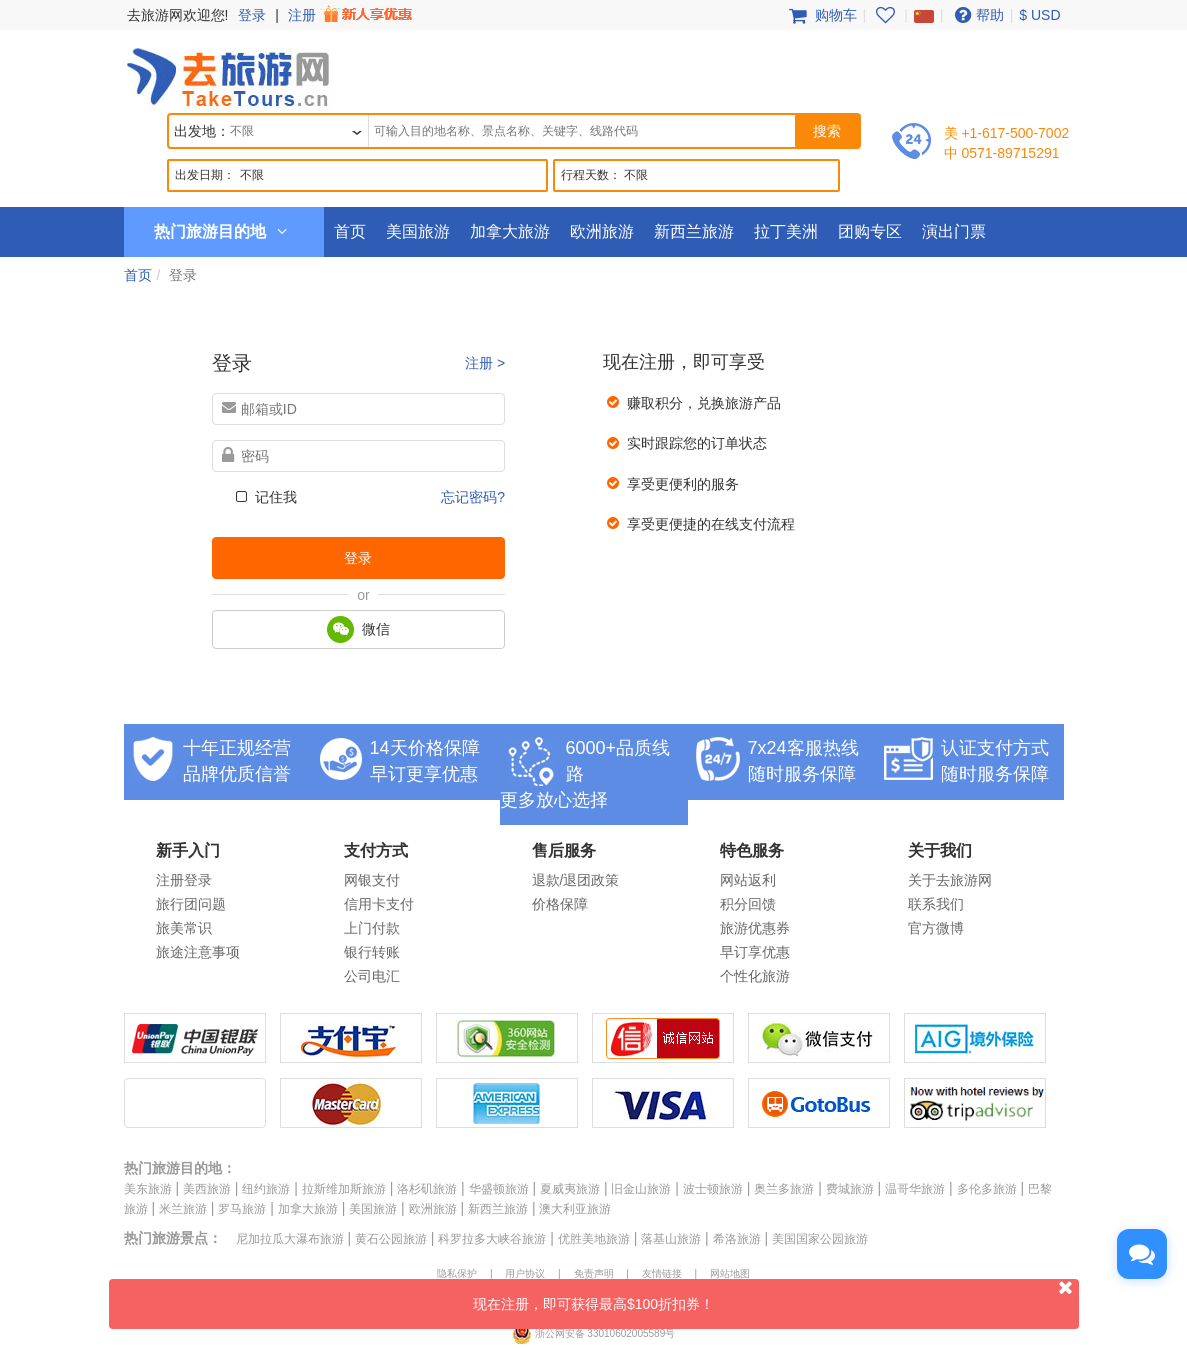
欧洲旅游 (602, 231)
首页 (350, 231)
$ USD (1039, 15)
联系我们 (936, 904)
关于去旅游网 (950, 880)
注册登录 (184, 880)
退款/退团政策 (576, 880)
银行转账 (372, 952)
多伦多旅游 (987, 1189)
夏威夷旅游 (570, 1189)
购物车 (821, 15)
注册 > (485, 363)
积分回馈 (748, 904)
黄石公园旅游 (391, 1239)
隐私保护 (457, 1273)
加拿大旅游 (510, 231)
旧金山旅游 (641, 1189)
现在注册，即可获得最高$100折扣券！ (776, 1295)
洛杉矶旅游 (427, 1189)
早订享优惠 (755, 952)
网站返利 (748, 880)
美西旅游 (207, 1189)
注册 (352, 15)
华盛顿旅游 (499, 1189)
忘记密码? (473, 497)
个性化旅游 (755, 976)
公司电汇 (372, 976)
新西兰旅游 (694, 231)
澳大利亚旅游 (575, 1209)
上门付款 (372, 928)
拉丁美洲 (786, 231)
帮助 (977, 15)
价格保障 (560, 904)
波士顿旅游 (713, 1189)
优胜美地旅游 (594, 1239)
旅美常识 (184, 928)
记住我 (264, 497)
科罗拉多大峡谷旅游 (492, 1239)
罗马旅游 (242, 1209)
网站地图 (730, 1273)
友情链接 (662, 1273)
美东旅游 (148, 1189)
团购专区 (870, 231)
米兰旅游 (183, 1209)
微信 (359, 629)
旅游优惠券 (755, 928)
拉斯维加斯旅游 (344, 1189)
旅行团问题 (191, 904)
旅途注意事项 (198, 952)
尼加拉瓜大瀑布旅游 (290, 1239)
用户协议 (525, 1273)
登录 (252, 15)
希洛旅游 (737, 1239)
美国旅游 (418, 231)
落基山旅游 (671, 1239)
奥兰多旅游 (784, 1189)
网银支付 (372, 880)
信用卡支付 (379, 904)
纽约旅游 (266, 1189)
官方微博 (936, 928)
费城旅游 (850, 1189)
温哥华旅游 (915, 1189)
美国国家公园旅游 (820, 1239)
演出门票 (954, 231)
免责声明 (594, 1273)
